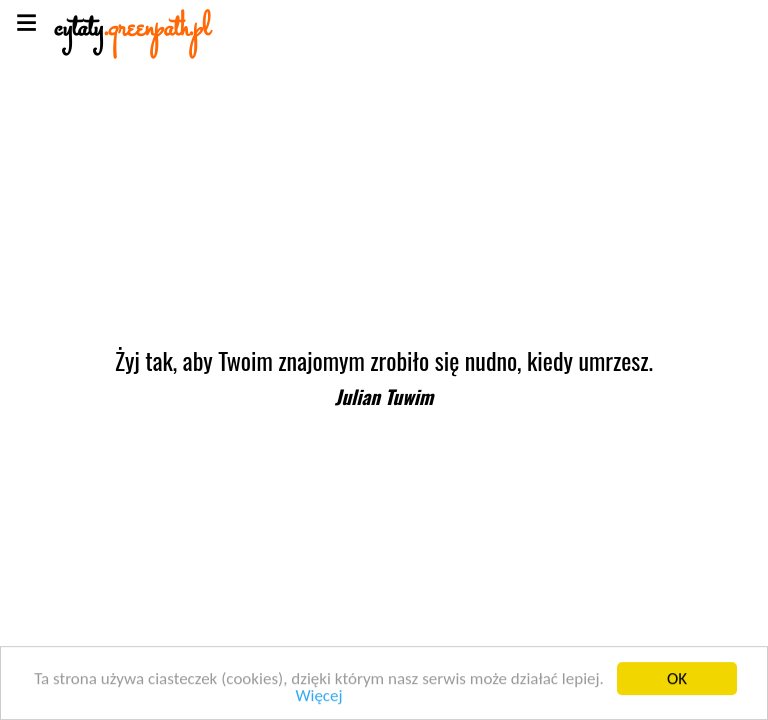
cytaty (132, 29)
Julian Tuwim (384, 396)
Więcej (318, 696)
